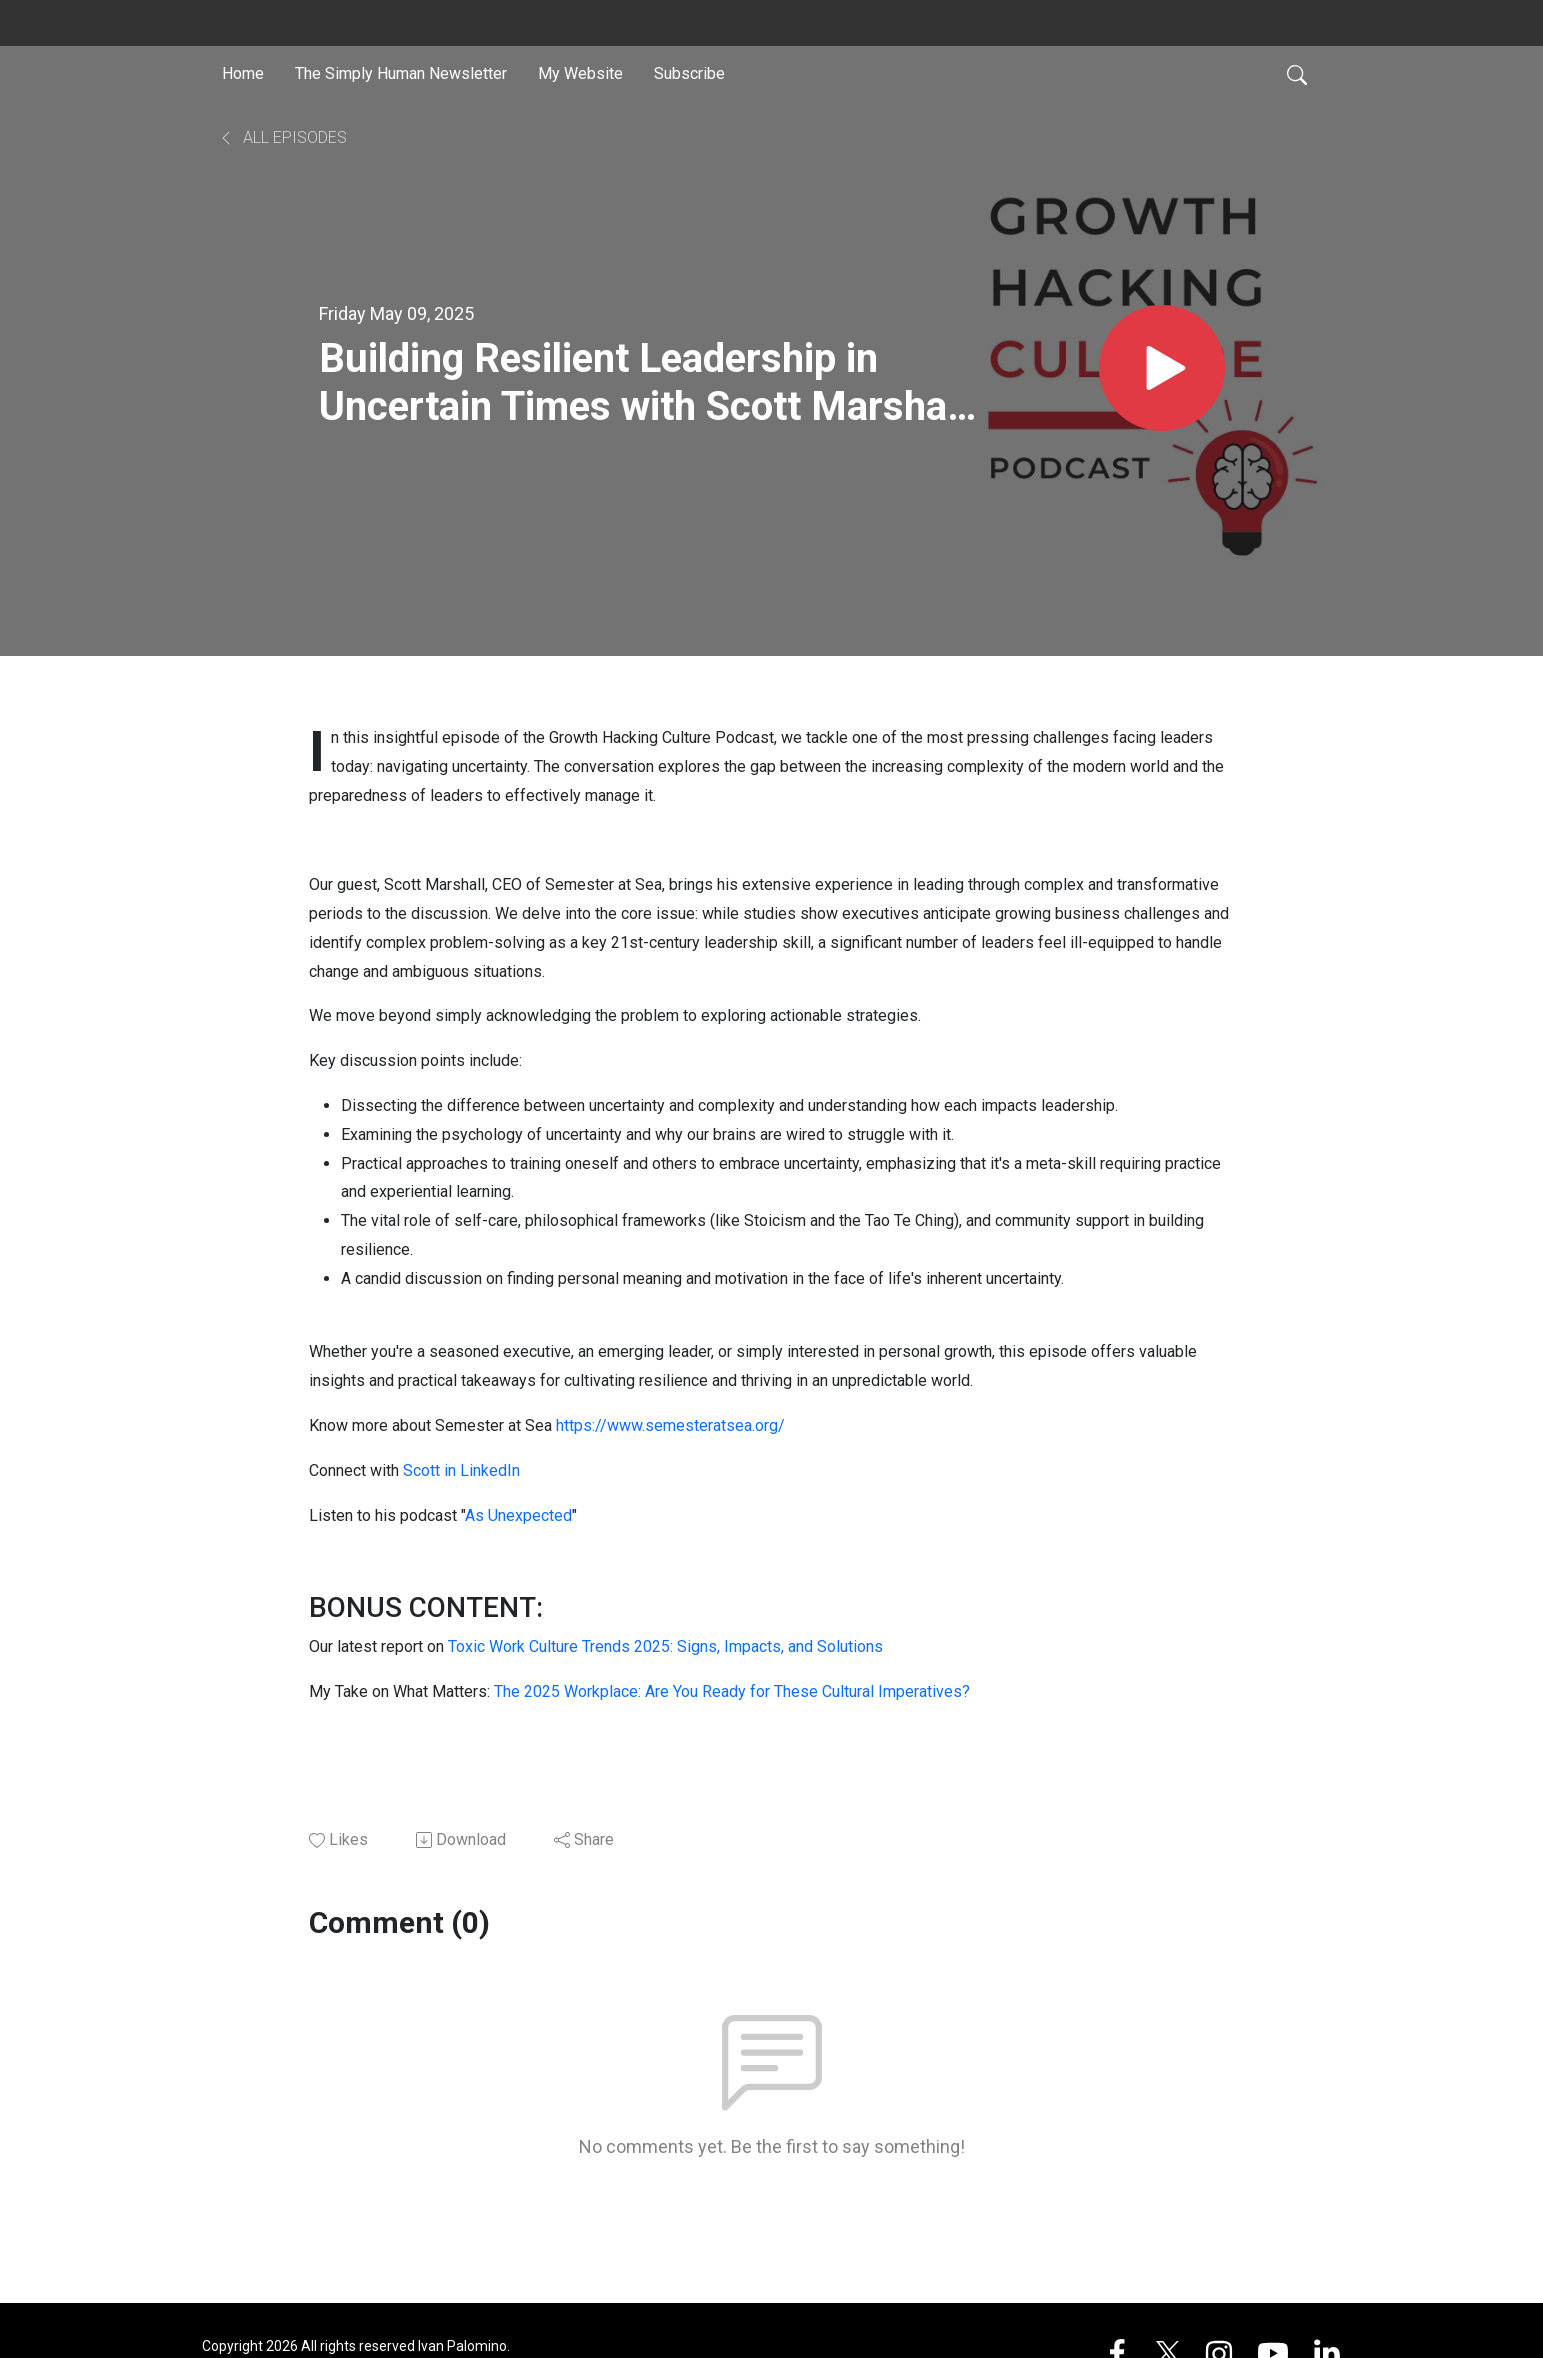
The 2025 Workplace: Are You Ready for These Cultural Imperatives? (732, 1691)
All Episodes (282, 137)
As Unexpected (518, 1515)
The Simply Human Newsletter (401, 73)
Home (243, 73)
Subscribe (689, 73)
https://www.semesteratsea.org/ (670, 1425)
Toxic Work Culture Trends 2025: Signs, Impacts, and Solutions (665, 1646)
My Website (580, 73)
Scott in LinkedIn (461, 1470)
